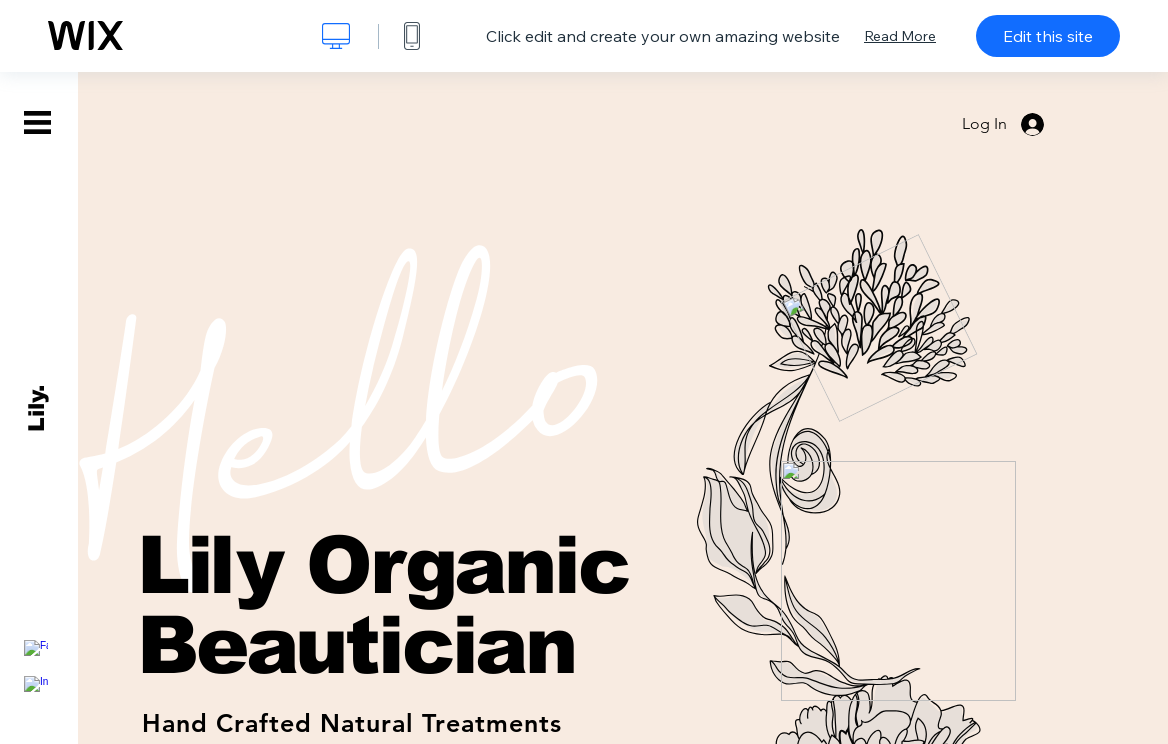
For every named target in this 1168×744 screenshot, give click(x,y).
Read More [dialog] (900, 36)
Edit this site (1048, 36)
